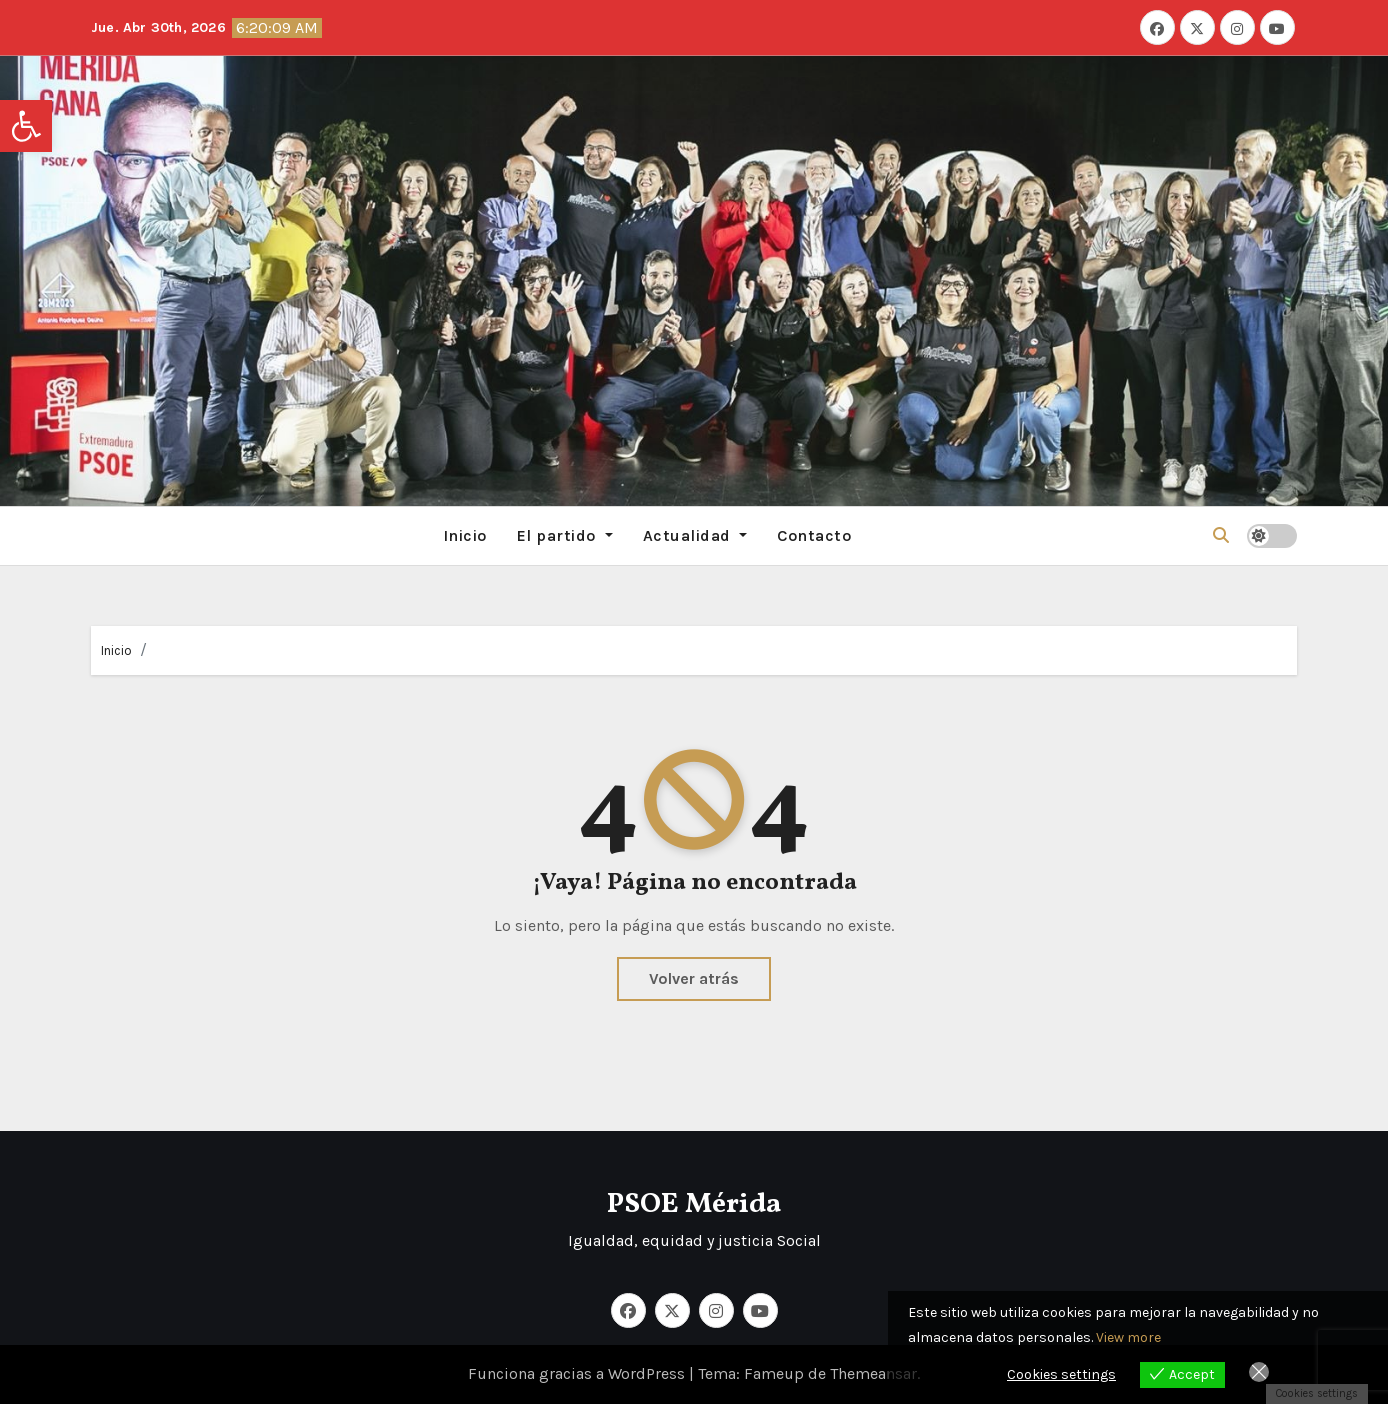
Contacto (814, 535)
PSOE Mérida (694, 1204)
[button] (26, 126)
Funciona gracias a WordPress (578, 1373)
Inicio (465, 535)
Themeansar (873, 1373)
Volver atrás (694, 978)
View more (1128, 1337)
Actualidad (695, 535)
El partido (565, 535)
